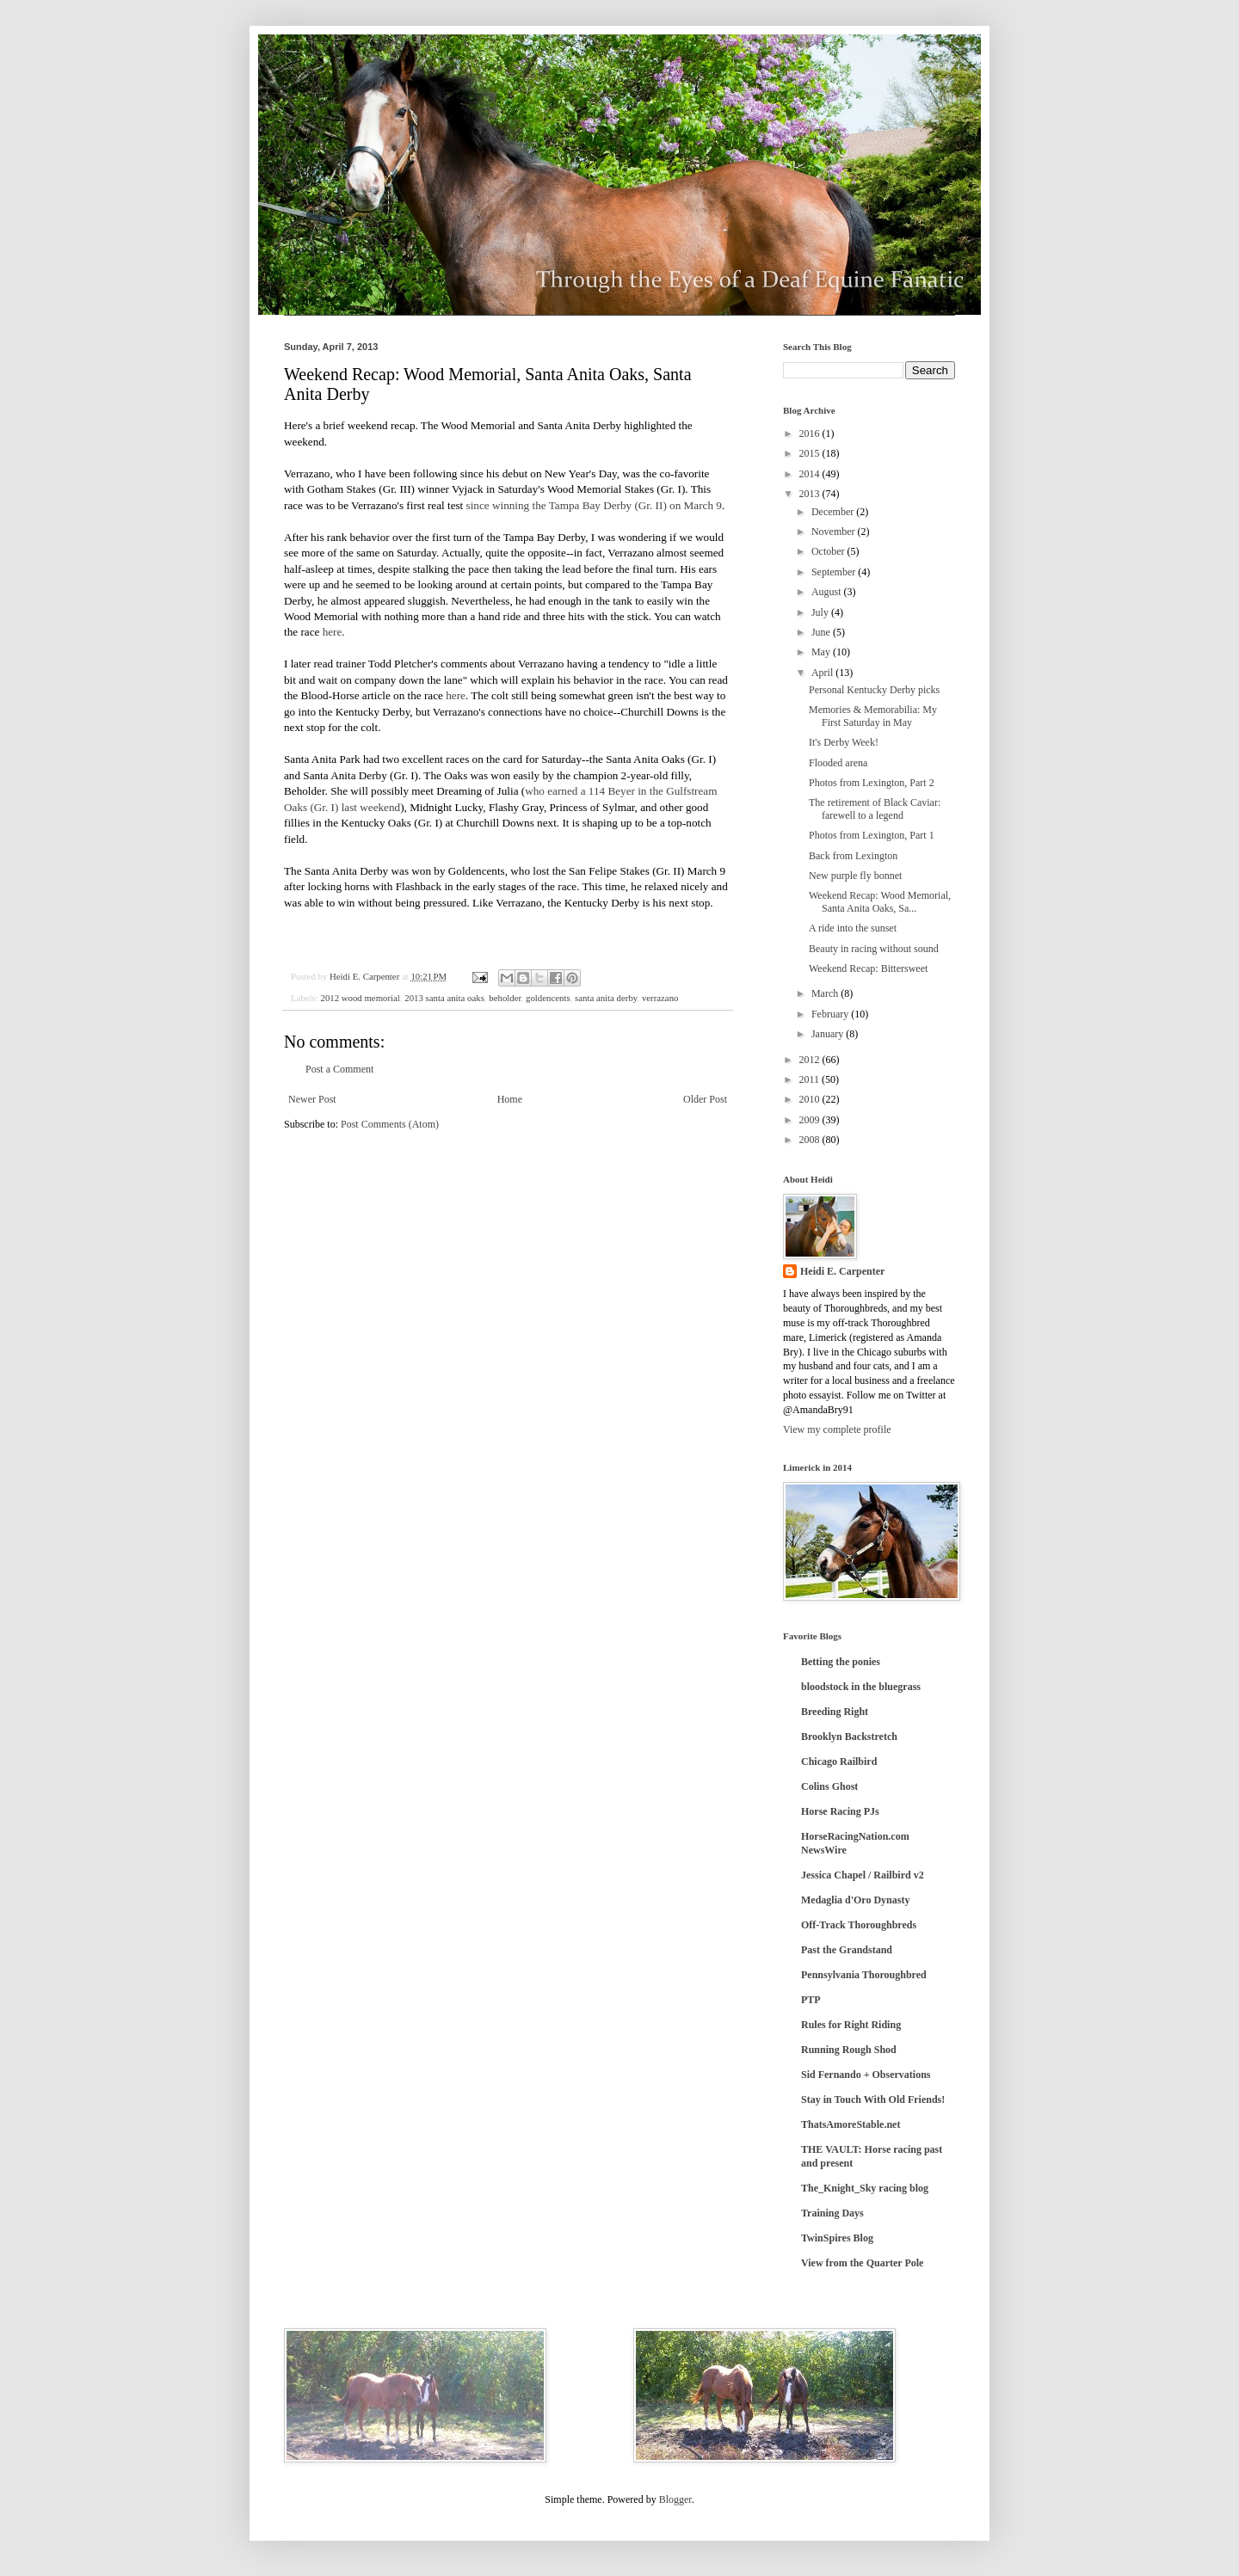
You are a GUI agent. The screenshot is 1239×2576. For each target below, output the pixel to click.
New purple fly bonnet (855, 876)
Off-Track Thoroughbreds (858, 1925)
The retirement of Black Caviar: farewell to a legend (874, 808)
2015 (811, 453)
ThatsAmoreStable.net (850, 2124)
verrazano (660, 998)
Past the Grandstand (846, 1950)
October (829, 551)
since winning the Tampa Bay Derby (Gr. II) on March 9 (594, 505)
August (827, 592)
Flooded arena (838, 763)
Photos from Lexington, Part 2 (871, 783)
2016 (811, 433)
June (822, 632)
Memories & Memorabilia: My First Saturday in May (873, 716)
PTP (811, 2000)
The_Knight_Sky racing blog (864, 2188)
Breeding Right (834, 1712)
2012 (811, 1060)
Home (509, 1099)
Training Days (832, 2213)
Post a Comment (339, 1069)
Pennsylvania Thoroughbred (864, 1975)
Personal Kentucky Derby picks (874, 690)
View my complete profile (837, 1429)
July (821, 612)
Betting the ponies (840, 1662)
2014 (811, 474)
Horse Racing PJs (840, 1811)
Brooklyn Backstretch (849, 1737)
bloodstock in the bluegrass (861, 1687)
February (831, 1014)
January (828, 1034)
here (332, 631)
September (834, 572)
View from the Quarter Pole (862, 2263)
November (834, 532)
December (833, 512)
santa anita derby (606, 998)
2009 (811, 1120)
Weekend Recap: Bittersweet (868, 968)
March (826, 993)
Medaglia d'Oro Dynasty (855, 1900)
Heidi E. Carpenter (842, 1271)
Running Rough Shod (849, 2050)
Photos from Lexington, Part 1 (871, 835)
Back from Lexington (853, 856)
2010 (811, 1099)
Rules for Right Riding (851, 2025)
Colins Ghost (829, 1786)
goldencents (548, 998)
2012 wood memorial (359, 998)
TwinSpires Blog (837, 2238)
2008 (811, 1140)
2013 (811, 494)
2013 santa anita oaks (444, 998)
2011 (811, 1079)
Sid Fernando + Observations (866, 2075)
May (822, 652)
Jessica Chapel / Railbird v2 (862, 1875)
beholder (505, 998)
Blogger (675, 2499)
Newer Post (312, 1099)
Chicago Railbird (839, 1761)
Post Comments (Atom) (390, 1124)
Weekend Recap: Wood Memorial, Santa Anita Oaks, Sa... (880, 901)
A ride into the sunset (853, 928)
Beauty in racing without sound (874, 949)
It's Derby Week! (843, 742)
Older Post (705, 1099)
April (823, 673)
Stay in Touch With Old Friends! (873, 2099)
